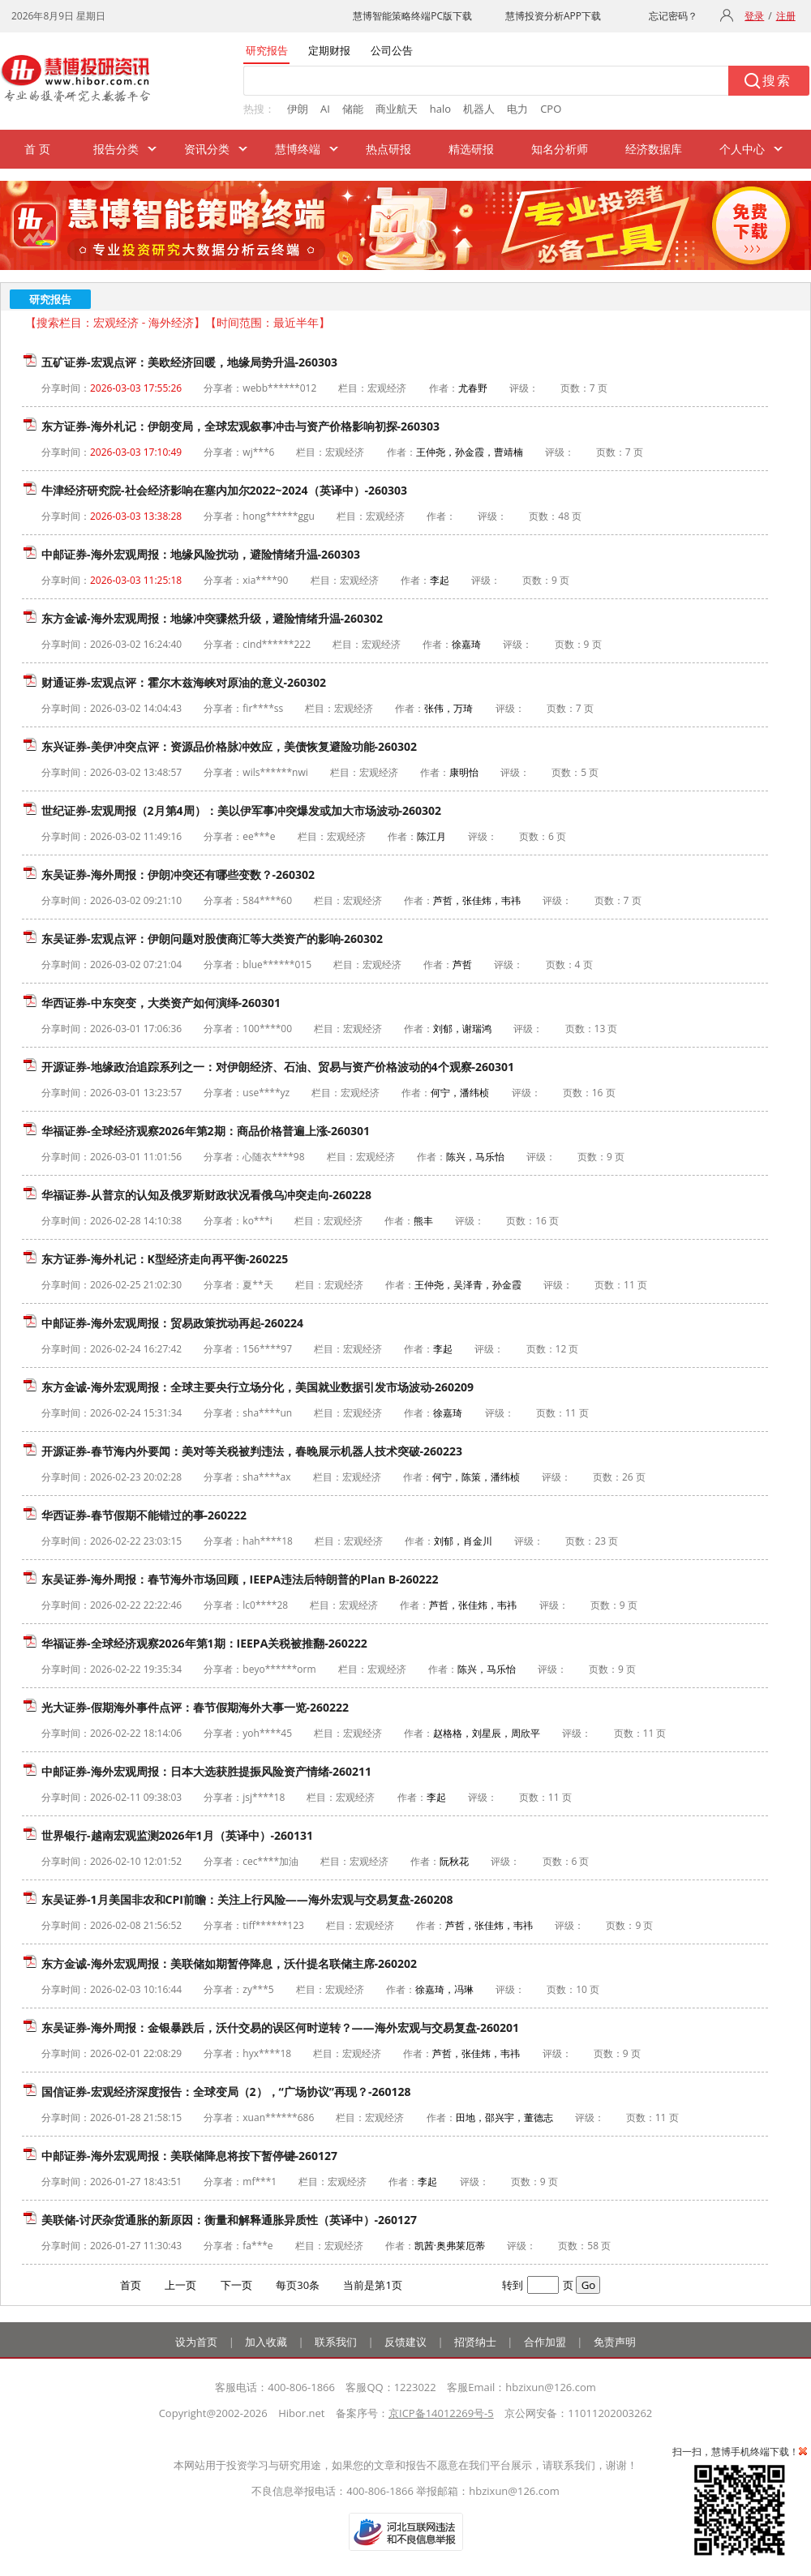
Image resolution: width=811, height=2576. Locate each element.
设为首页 (196, 2341)
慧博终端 (297, 148)
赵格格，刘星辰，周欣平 (486, 1733)
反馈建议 (405, 2341)
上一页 (180, 2285)
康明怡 (463, 772)
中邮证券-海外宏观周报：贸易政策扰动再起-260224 (172, 1323)
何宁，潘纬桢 (460, 1092)
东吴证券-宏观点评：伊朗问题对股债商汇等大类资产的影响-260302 (212, 938)
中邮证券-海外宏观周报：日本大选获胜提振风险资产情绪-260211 (206, 1771)
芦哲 (462, 964)
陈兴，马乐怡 (475, 1157)
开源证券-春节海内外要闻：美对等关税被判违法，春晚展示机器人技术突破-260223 (251, 1451)
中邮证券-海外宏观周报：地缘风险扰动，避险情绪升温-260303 (200, 554)
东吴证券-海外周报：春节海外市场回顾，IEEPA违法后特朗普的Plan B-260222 (240, 1579)
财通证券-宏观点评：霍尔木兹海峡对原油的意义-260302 (183, 682)
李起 (439, 580)
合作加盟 (545, 2341)
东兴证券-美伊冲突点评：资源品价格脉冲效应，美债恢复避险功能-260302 (229, 746)
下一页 (236, 2285)
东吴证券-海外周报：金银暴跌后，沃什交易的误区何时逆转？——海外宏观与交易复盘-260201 (280, 2027)
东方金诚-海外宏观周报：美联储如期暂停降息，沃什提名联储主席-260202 (229, 1963)
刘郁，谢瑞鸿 (462, 1028)
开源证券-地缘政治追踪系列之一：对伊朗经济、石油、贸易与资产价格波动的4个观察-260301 (277, 1066)
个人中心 (742, 148)
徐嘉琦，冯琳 (444, 1989)
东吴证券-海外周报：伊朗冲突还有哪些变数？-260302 (178, 874)
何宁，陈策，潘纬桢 (476, 1477)
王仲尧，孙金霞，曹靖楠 (469, 452)
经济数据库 (653, 148)
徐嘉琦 (466, 644)
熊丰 (423, 1221)
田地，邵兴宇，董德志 (504, 2117)
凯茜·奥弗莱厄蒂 (449, 2245)
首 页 (37, 148)
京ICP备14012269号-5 (441, 2413)
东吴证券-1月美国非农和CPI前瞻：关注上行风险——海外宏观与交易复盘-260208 (247, 1899)
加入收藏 (266, 2341)
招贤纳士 (475, 2341)
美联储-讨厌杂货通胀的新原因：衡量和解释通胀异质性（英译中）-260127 (229, 2219)
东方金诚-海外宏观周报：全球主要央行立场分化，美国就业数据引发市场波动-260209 (257, 1387)
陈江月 (431, 836)
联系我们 (336, 2341)
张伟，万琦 (448, 708)
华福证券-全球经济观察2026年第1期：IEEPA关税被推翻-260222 (204, 1643)
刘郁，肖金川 (463, 1541)
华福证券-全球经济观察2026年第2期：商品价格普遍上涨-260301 (205, 1130)
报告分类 (116, 148)
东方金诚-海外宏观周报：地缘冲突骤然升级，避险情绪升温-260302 (212, 618)
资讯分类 (207, 148)
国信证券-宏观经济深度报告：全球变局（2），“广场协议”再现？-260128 (226, 2091)
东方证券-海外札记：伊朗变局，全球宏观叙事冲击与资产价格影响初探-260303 (240, 426)
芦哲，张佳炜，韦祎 (477, 900)
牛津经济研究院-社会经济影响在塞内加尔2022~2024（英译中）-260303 (224, 490)
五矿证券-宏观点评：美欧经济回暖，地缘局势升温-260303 (189, 362)
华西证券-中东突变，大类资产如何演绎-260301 (161, 1002)
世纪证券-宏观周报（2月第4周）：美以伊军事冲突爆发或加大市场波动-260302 (241, 810)
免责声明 (615, 2341)
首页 (130, 2285)
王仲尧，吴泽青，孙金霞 (467, 1285)
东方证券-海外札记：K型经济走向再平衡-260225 (164, 1259)
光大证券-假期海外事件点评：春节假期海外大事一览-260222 (195, 1707)
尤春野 (472, 388)
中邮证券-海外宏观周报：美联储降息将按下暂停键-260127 (189, 2155)
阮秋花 (454, 1861)
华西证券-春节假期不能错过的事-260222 (144, 1515)
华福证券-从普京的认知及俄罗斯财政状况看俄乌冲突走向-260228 (206, 1194)
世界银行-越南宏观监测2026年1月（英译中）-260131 (177, 1835)
